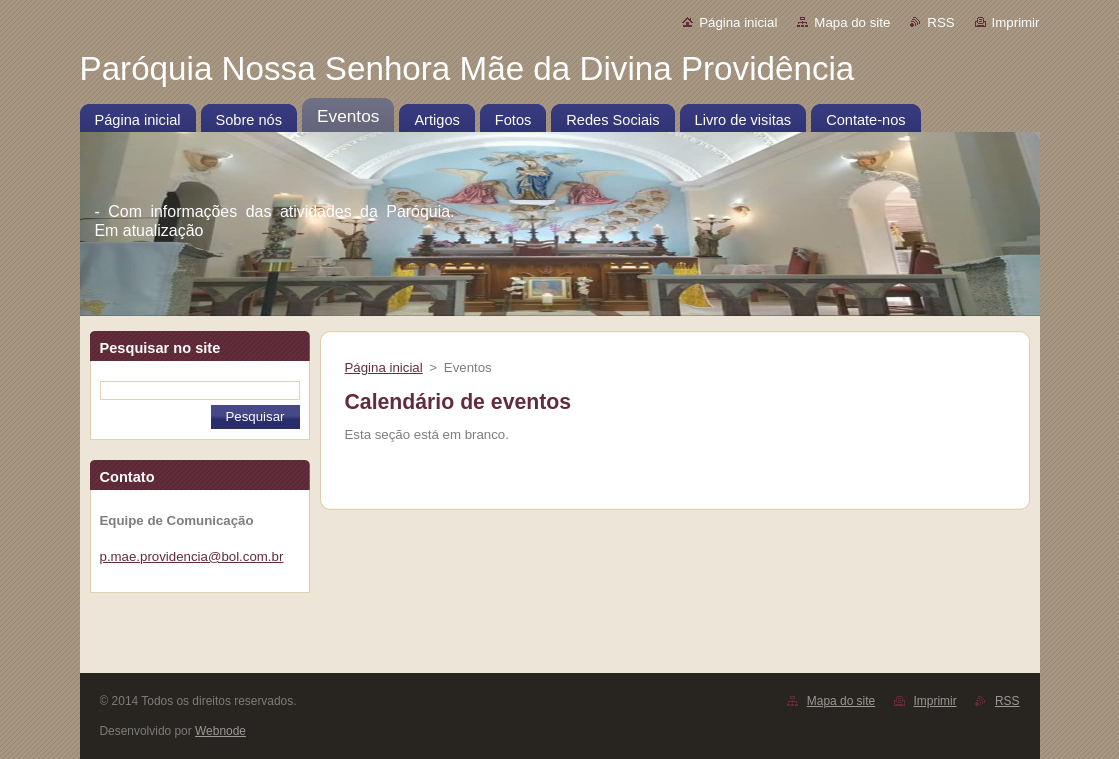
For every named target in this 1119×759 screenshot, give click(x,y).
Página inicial (738, 22)
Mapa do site (852, 22)
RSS (940, 22)
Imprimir (1016, 22)
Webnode (220, 731)
